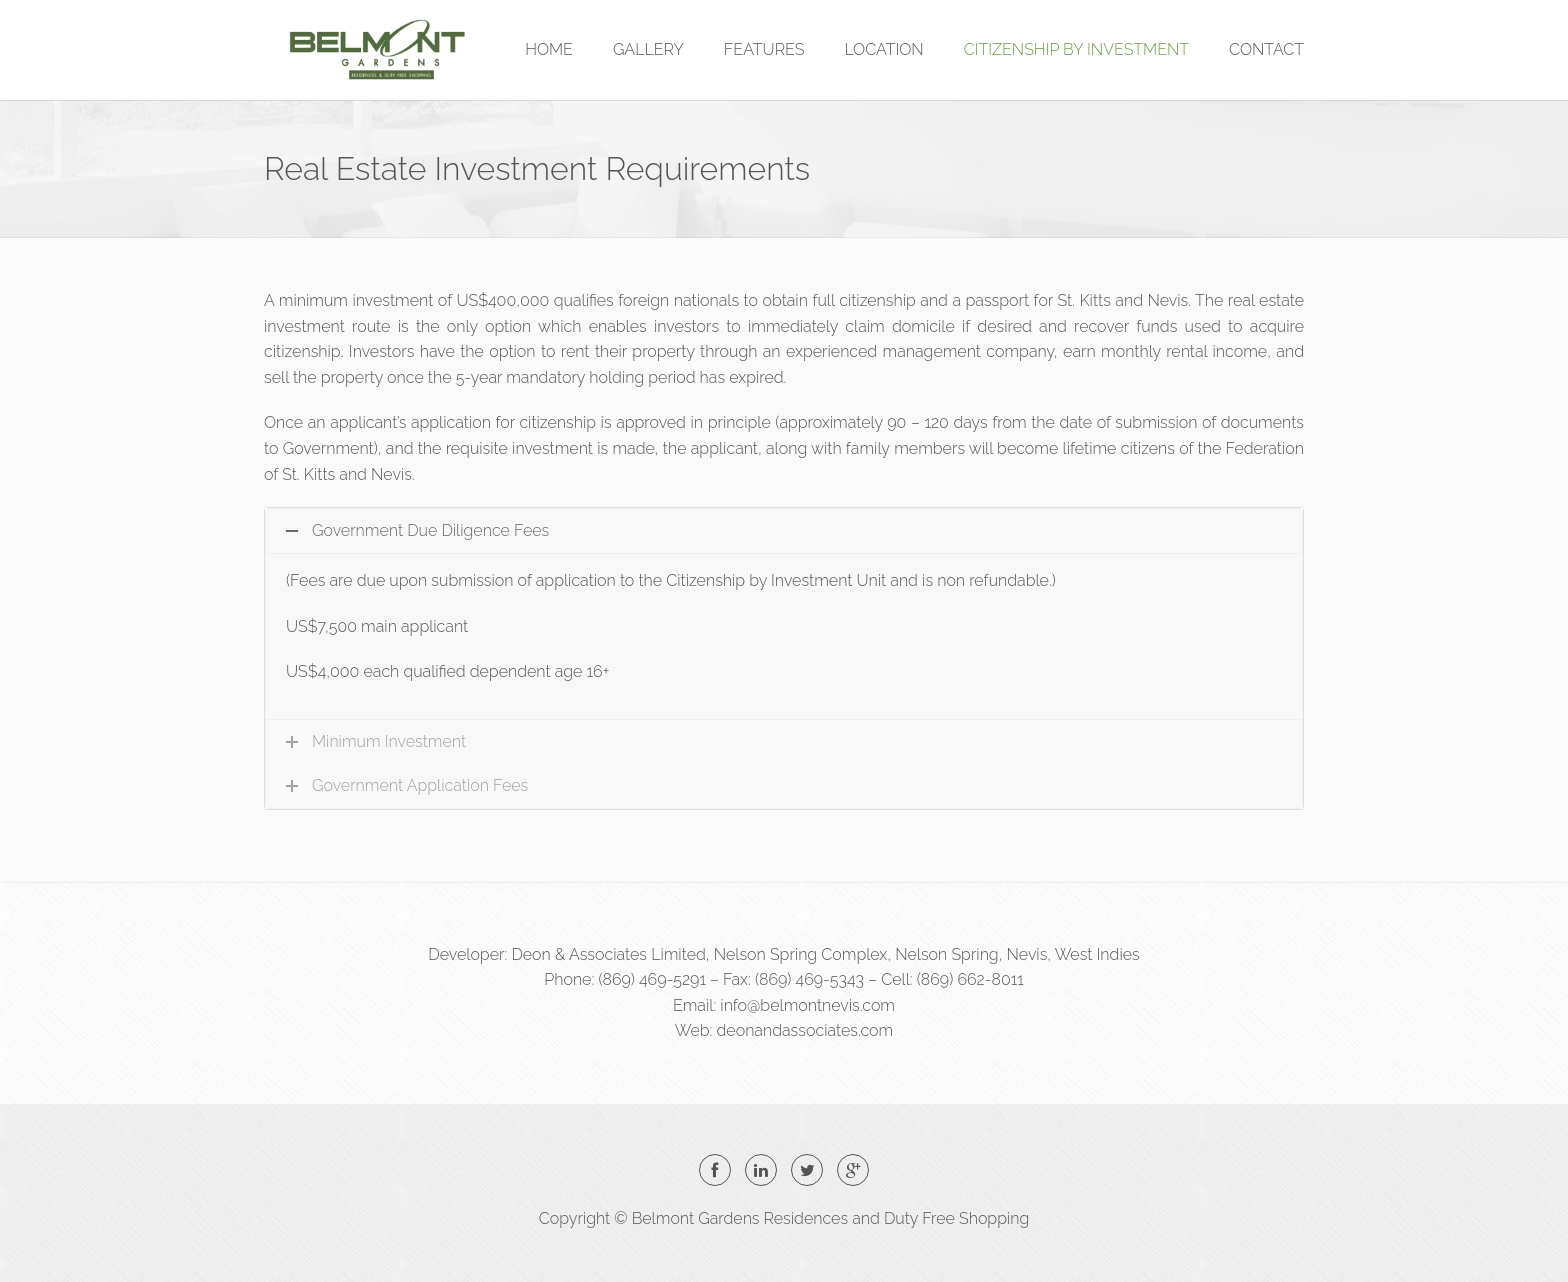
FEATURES (764, 49)
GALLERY (648, 49)
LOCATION (883, 49)
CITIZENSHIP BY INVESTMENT (1076, 49)
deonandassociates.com (805, 1030)
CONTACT (1266, 49)
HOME (549, 49)
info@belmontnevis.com (807, 1005)
